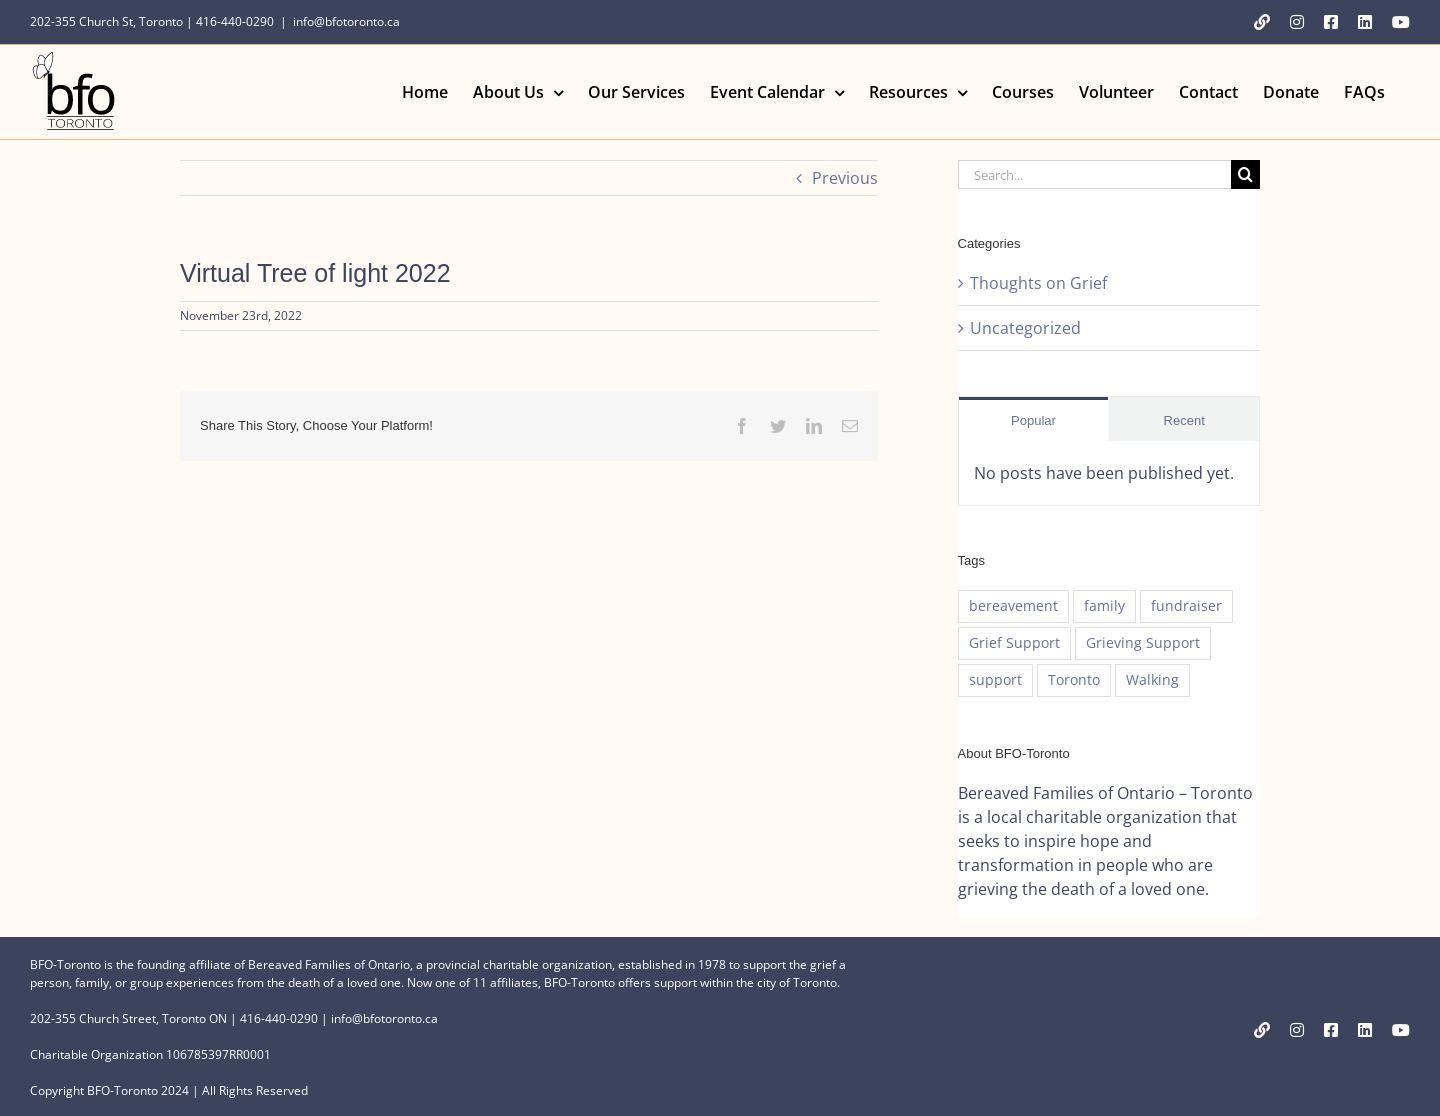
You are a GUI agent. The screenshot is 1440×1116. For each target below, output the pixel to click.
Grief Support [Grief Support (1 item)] (1014, 642)
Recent (1184, 420)
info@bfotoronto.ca (346, 21)
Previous (845, 178)
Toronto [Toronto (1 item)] (1074, 679)
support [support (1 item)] (995, 679)
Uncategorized (1025, 328)
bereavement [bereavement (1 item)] (1013, 605)
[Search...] (1094, 174)
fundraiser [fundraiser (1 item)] (1186, 605)
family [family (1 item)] (1104, 605)
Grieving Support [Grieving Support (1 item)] (1143, 642)
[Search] (1245, 174)
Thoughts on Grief (1038, 283)
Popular (1033, 420)
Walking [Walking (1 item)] (1152, 679)
